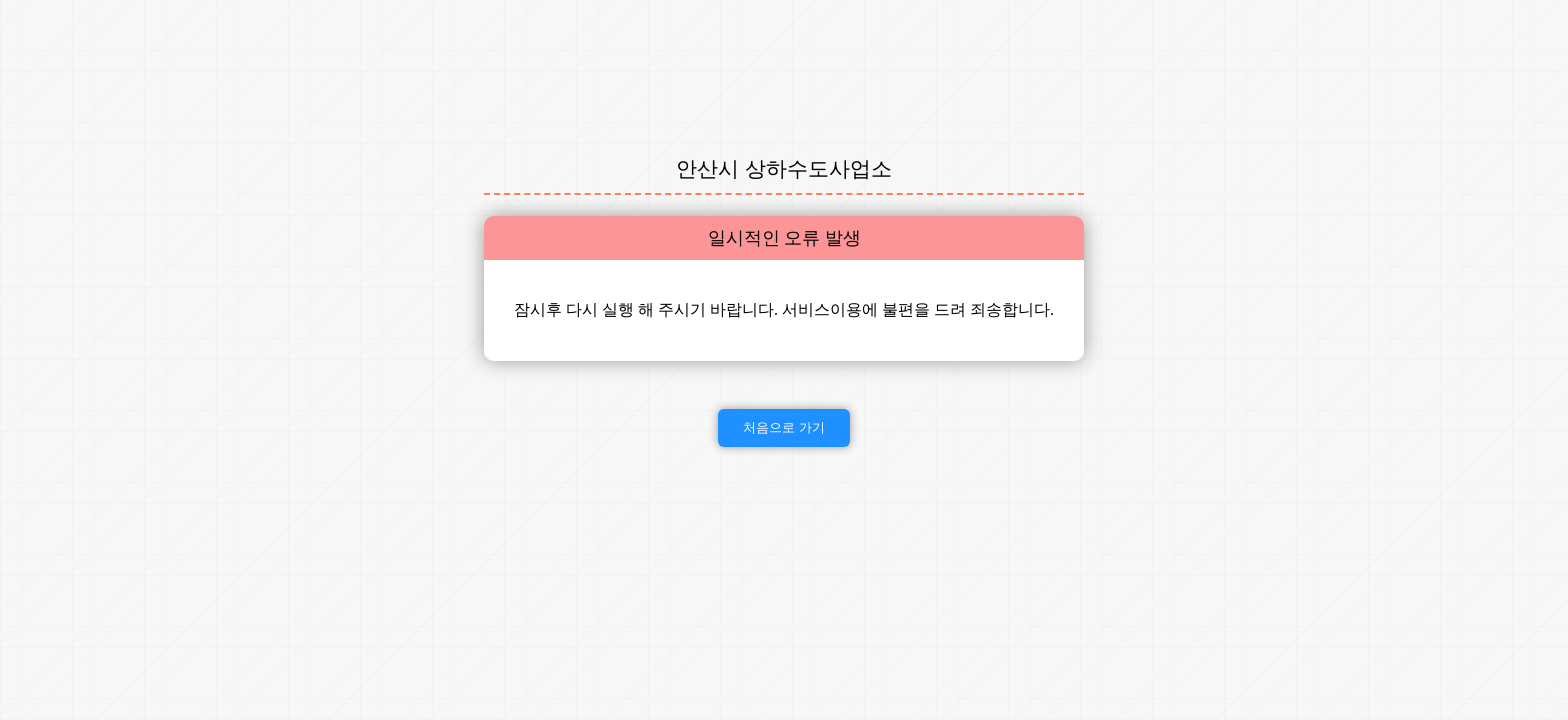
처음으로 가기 (784, 427)
